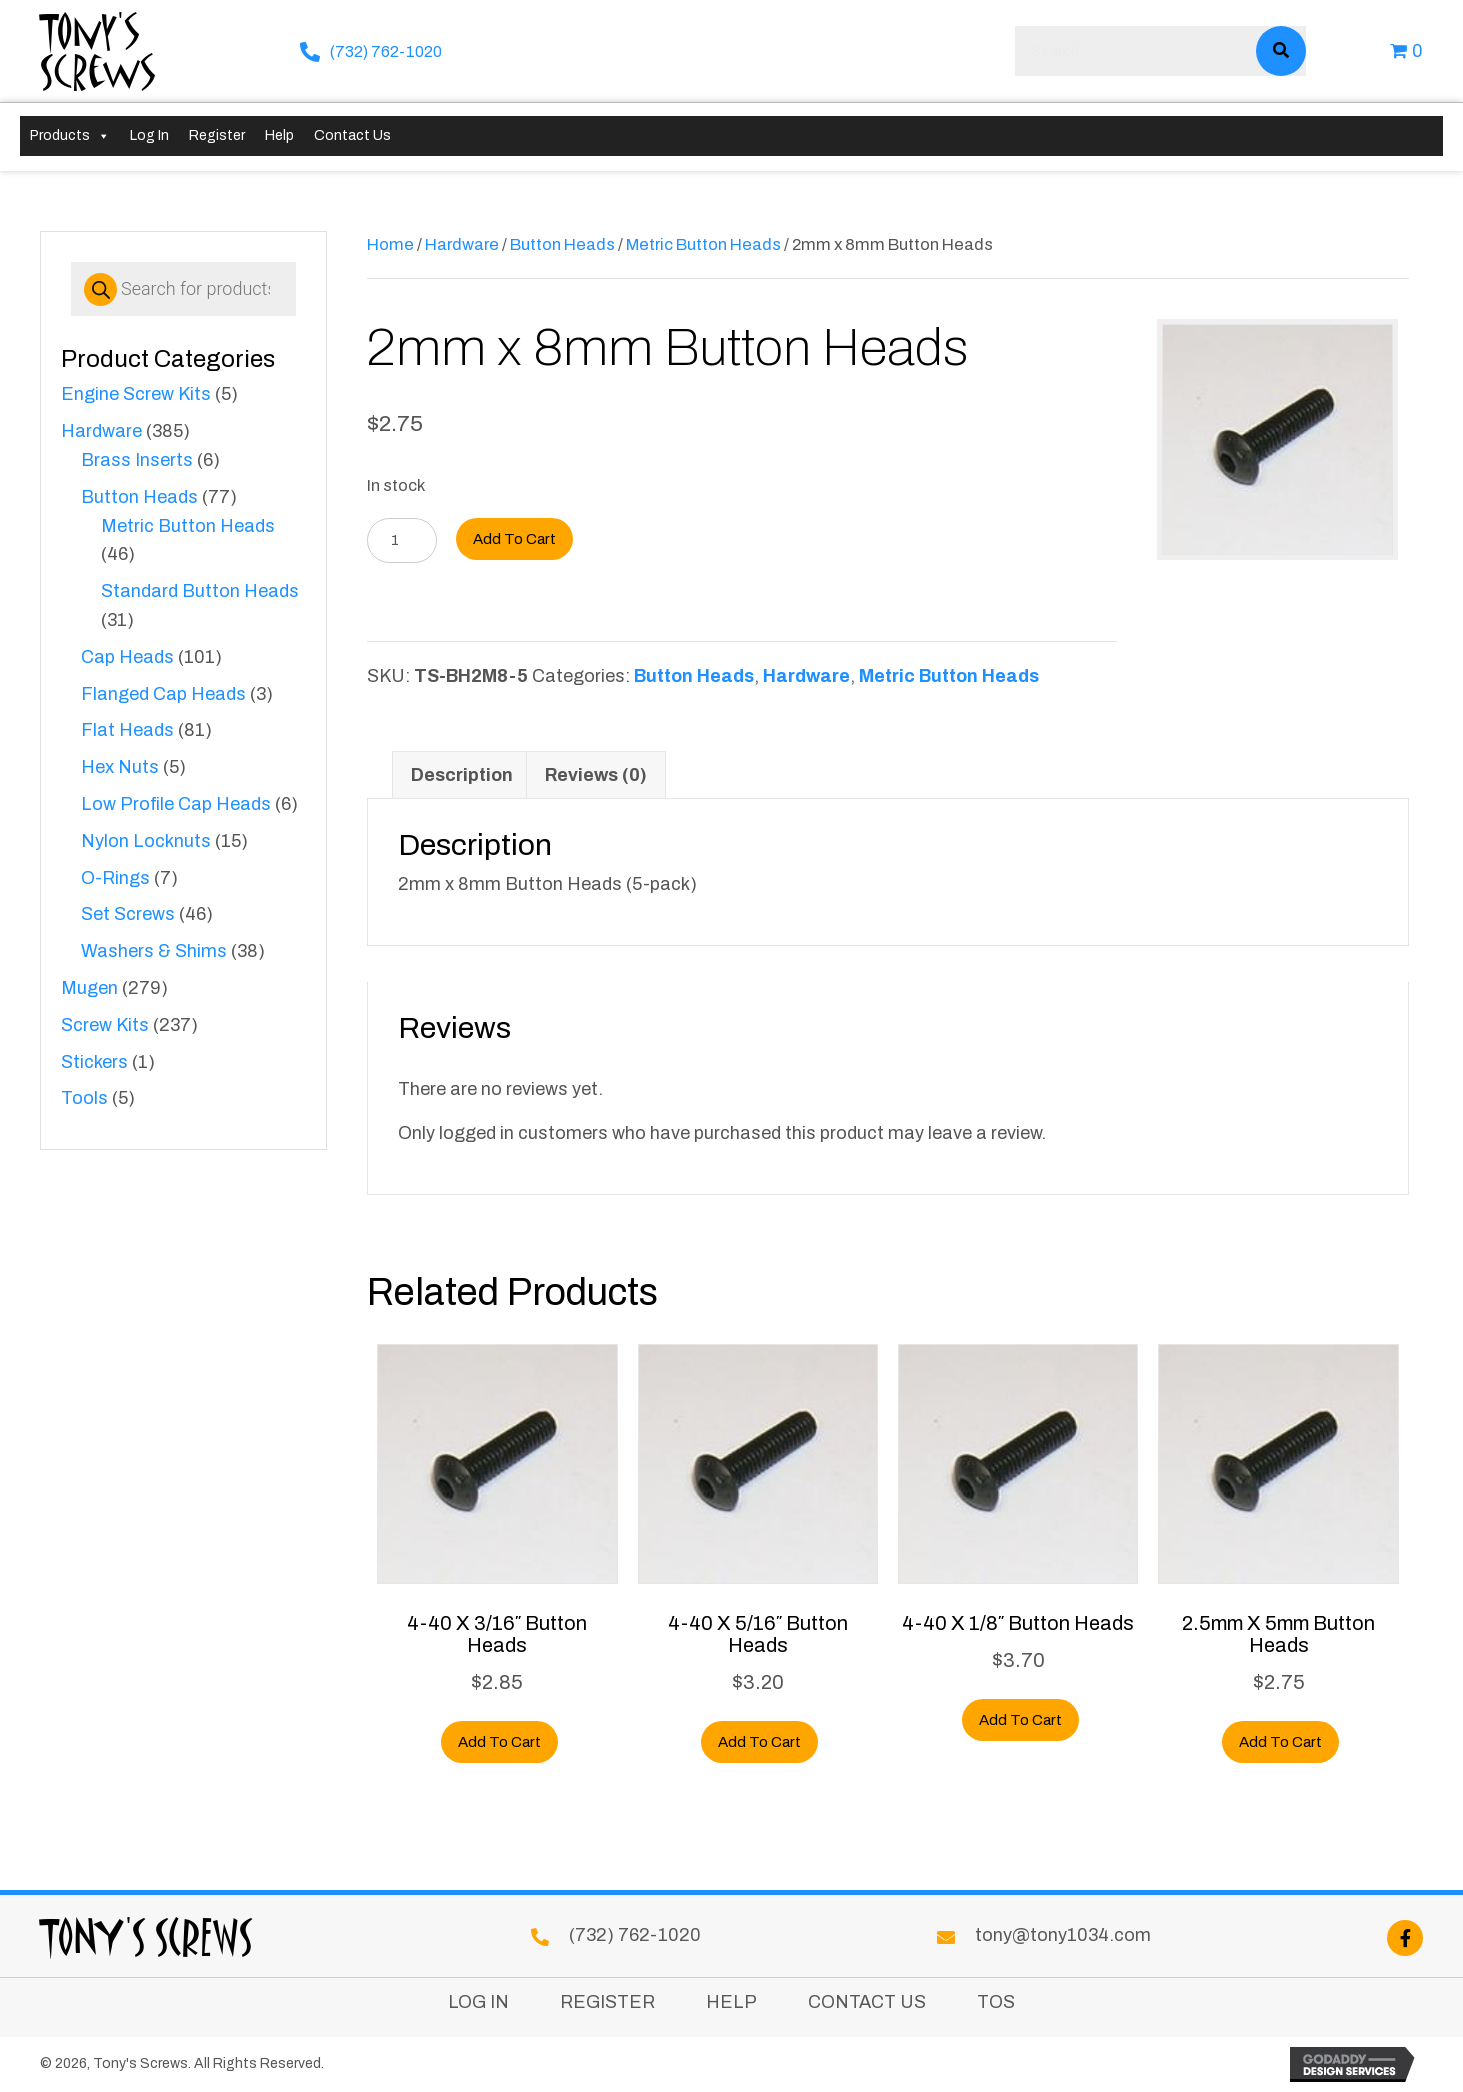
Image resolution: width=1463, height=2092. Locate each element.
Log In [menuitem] (478, 2002)
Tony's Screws (98, 50)
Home (390, 244)
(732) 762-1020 (386, 51)
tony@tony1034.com (1063, 1935)
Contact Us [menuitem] (867, 2002)
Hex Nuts (120, 767)
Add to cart (514, 539)
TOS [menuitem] (996, 2002)
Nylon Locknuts (146, 841)
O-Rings (115, 878)
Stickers (94, 1062)
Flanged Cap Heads (163, 694)
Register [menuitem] (607, 2002)
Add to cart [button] (499, 1742)
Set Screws (128, 914)
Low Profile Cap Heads (176, 804)
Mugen (89, 988)
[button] (1405, 1938)
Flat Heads (127, 730)
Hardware (101, 431)
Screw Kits (105, 1025)
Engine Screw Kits (136, 394)
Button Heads (139, 497)
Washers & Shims (154, 951)
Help (279, 135)
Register (217, 135)
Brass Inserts (137, 460)
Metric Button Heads (188, 526)
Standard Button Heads (200, 591)
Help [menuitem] (731, 2002)
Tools (84, 1098)
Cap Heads (127, 657)
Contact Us (352, 135)
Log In (149, 135)
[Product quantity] (402, 540)
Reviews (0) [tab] (596, 775)
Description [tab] (462, 775)
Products (70, 136)
